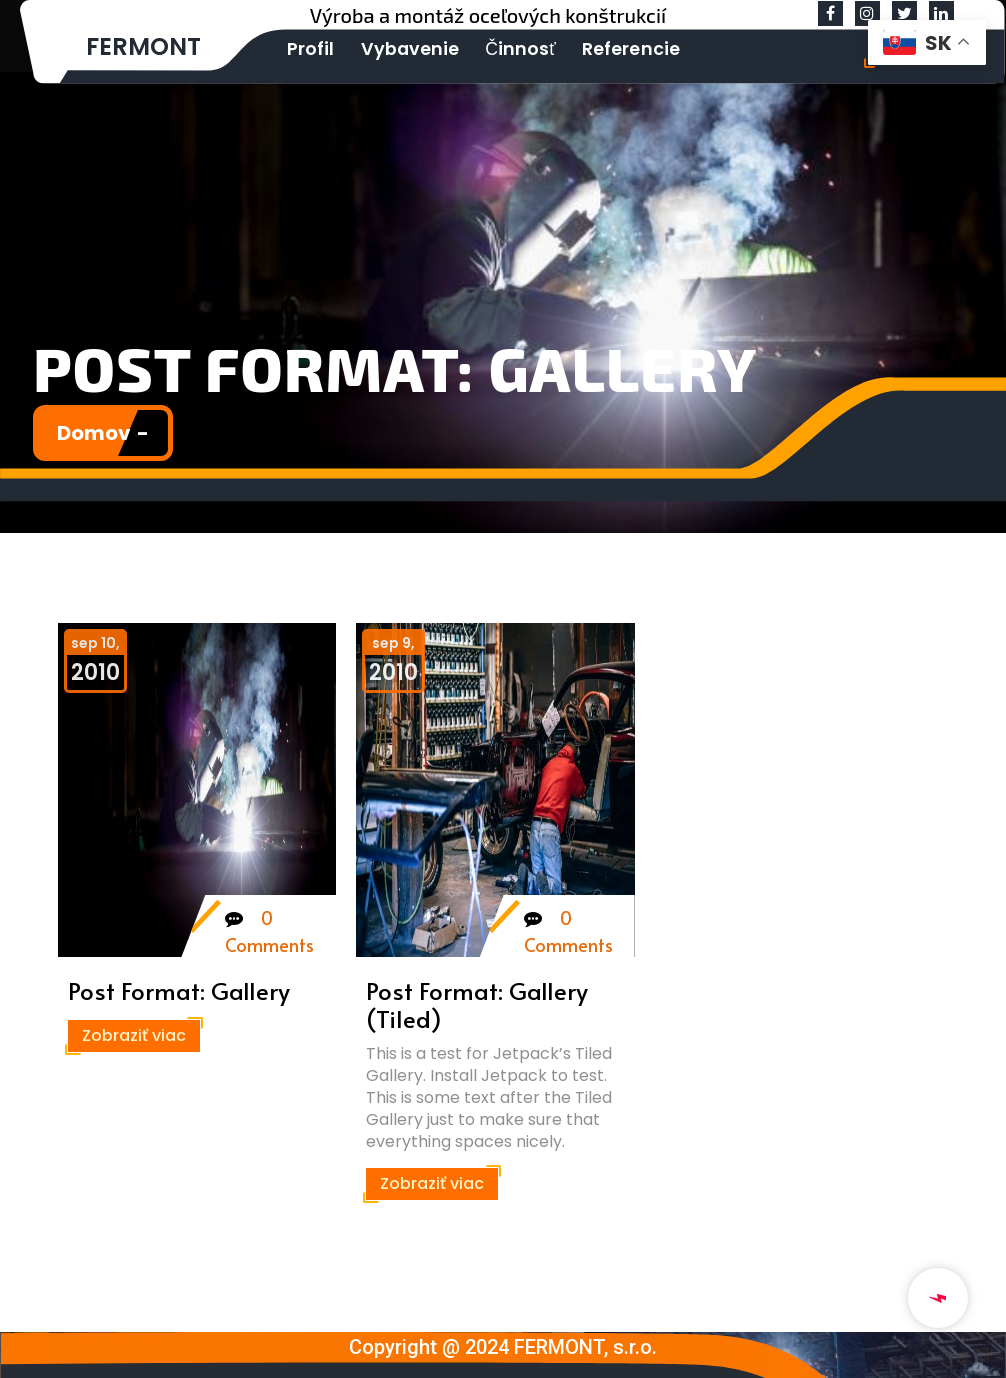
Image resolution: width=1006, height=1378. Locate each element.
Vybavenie (398, 47)
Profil (307, 47)
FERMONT (143, 46)
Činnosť (501, 47)
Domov (94, 433)
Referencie (605, 47)
